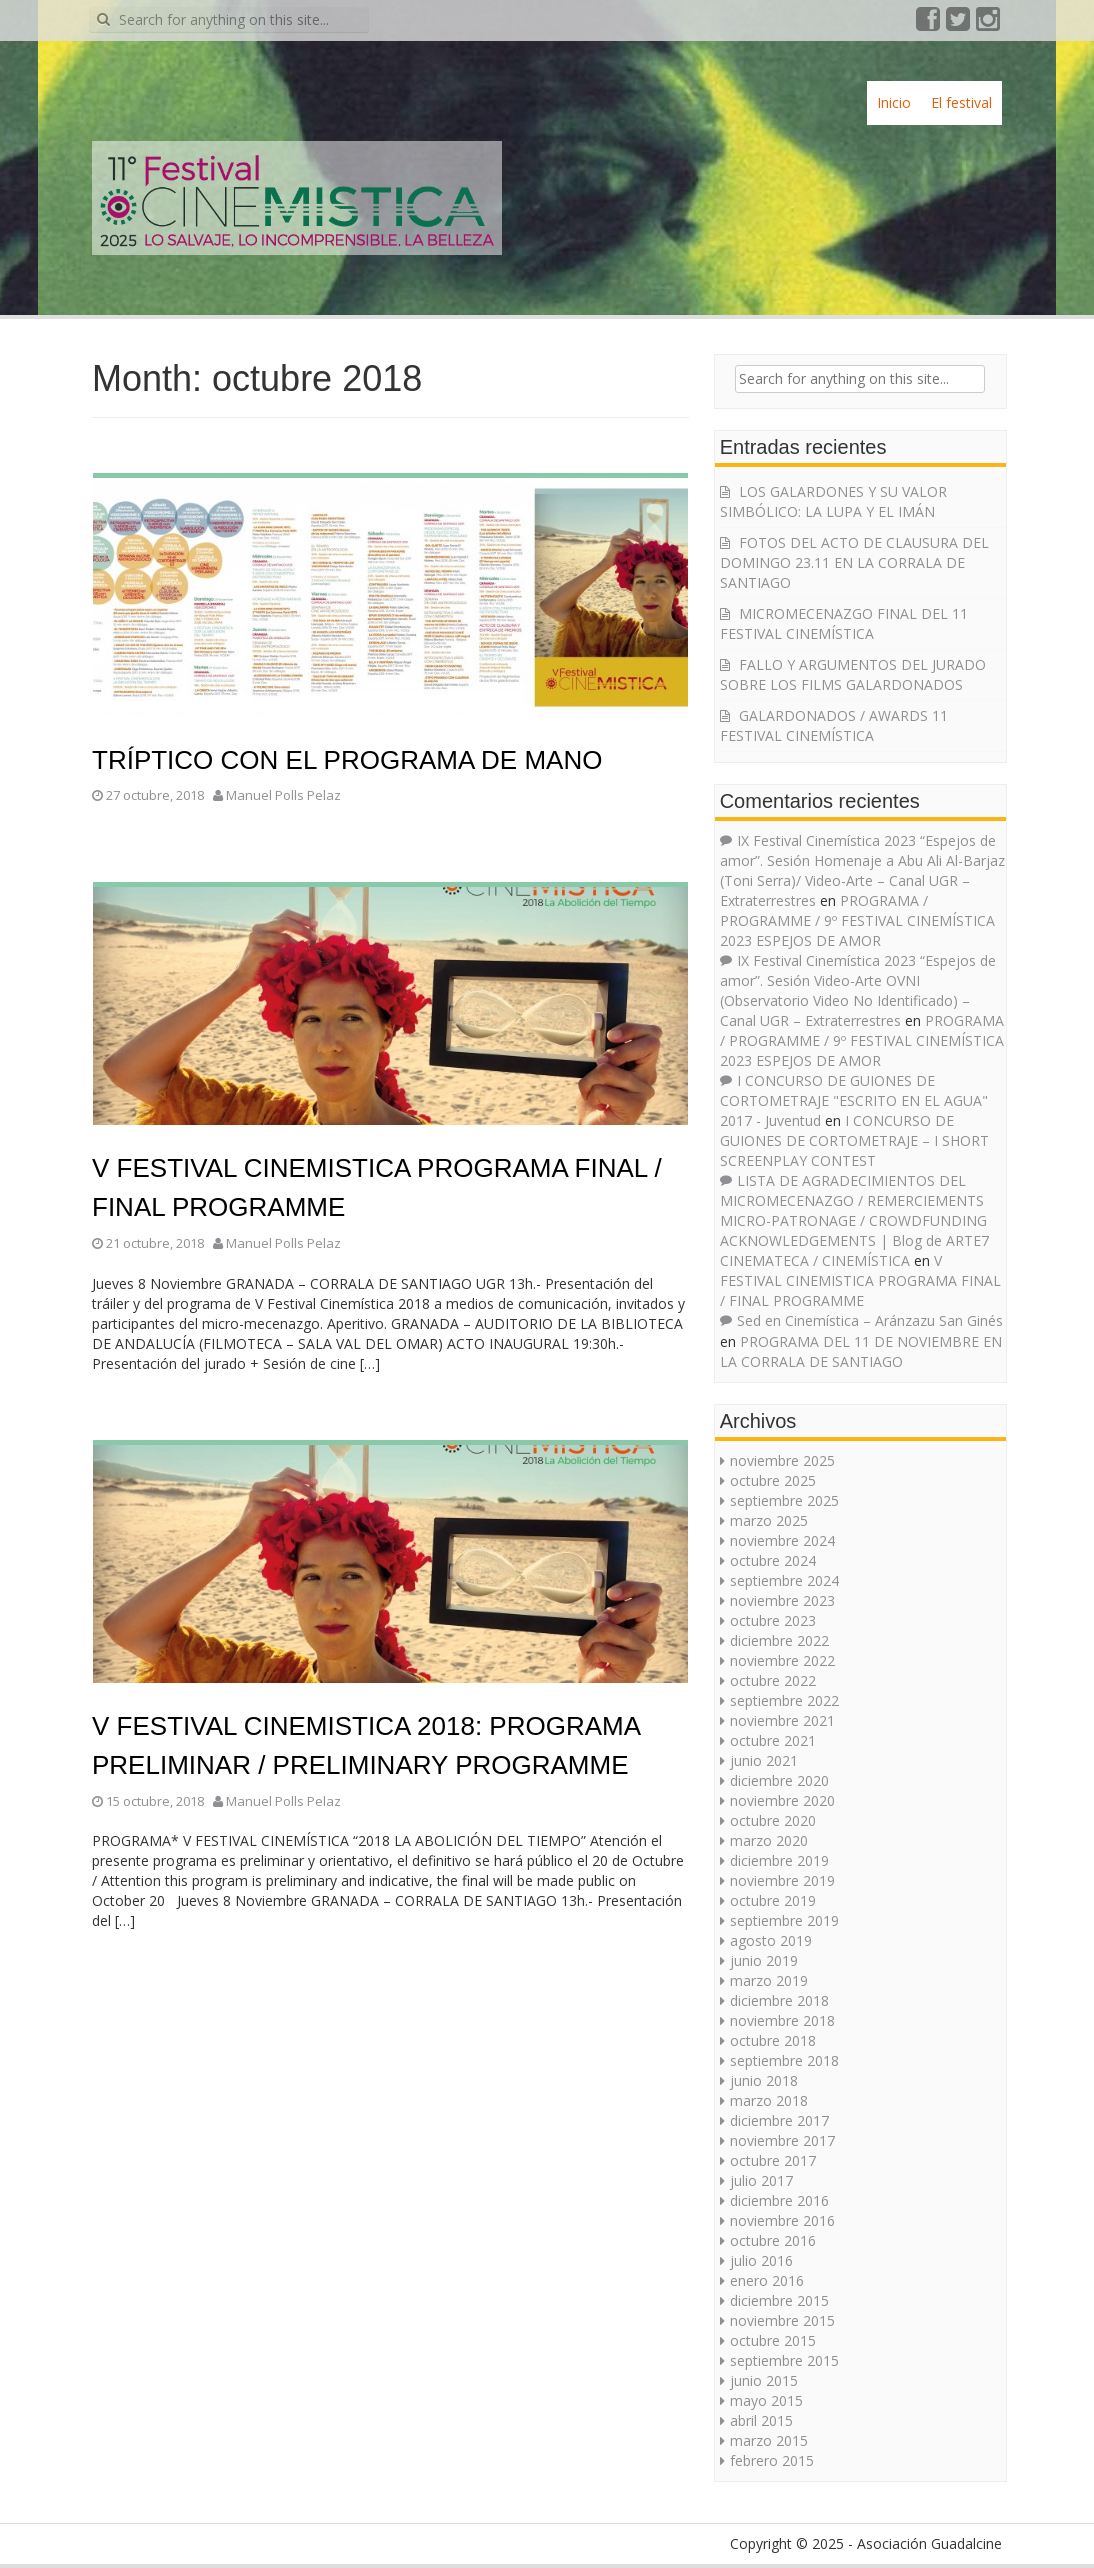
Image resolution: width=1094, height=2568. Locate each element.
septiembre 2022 (784, 1700)
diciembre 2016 (779, 2200)
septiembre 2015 (784, 2360)
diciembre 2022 (779, 1640)
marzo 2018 (769, 2100)
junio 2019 (764, 1960)
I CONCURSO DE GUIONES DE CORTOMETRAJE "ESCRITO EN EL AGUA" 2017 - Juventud (854, 1100)
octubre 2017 (773, 2160)
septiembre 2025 (784, 1500)
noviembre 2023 (782, 1600)
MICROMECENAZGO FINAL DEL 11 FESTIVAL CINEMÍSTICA (844, 623)
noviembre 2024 (782, 1540)
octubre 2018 (773, 2040)
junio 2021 (764, 1760)
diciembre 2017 (779, 2120)
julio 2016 (761, 2260)
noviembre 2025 (782, 1460)
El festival (961, 102)
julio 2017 (761, 2180)
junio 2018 (764, 2080)
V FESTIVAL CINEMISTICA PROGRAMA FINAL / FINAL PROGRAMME (860, 1280)
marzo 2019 (769, 1980)
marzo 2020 (769, 1840)
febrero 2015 (772, 2460)
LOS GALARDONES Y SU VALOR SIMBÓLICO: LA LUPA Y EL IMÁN (833, 501)
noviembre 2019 (782, 1880)
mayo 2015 (766, 2400)
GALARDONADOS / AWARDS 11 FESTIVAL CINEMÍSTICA (834, 725)
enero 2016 (767, 2280)
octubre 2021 (773, 1740)
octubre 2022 (773, 1680)
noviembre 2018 (782, 2020)
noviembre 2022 (782, 1660)
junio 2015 (764, 2380)
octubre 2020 (773, 1820)
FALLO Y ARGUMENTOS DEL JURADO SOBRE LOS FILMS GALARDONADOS (853, 674)
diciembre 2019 (779, 1860)
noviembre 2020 (782, 1800)
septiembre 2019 (784, 1920)
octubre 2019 (773, 1900)
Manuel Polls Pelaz (283, 795)
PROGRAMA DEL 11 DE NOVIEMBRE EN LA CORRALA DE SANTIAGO (861, 1351)
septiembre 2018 (784, 2060)
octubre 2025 (773, 1480)
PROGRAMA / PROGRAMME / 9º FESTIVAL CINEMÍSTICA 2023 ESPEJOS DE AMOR (857, 920)
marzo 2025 (769, 1520)
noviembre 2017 (782, 2140)
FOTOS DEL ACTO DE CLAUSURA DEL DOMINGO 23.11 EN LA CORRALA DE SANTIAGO (854, 562)
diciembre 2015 (779, 2300)
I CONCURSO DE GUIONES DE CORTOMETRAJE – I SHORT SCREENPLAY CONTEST (854, 1140)
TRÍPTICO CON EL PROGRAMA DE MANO (347, 760)
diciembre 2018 (779, 2000)
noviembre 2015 (782, 2320)
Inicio (894, 102)
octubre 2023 (773, 1620)
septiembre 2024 (784, 1580)
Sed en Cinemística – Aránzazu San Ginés (870, 1320)
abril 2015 (761, 2420)
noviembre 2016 (782, 2220)
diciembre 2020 (779, 1780)
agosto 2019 (771, 1940)
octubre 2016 (773, 2240)
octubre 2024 (773, 1560)
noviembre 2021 (782, 1720)
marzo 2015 (769, 2440)
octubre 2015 (773, 2340)
